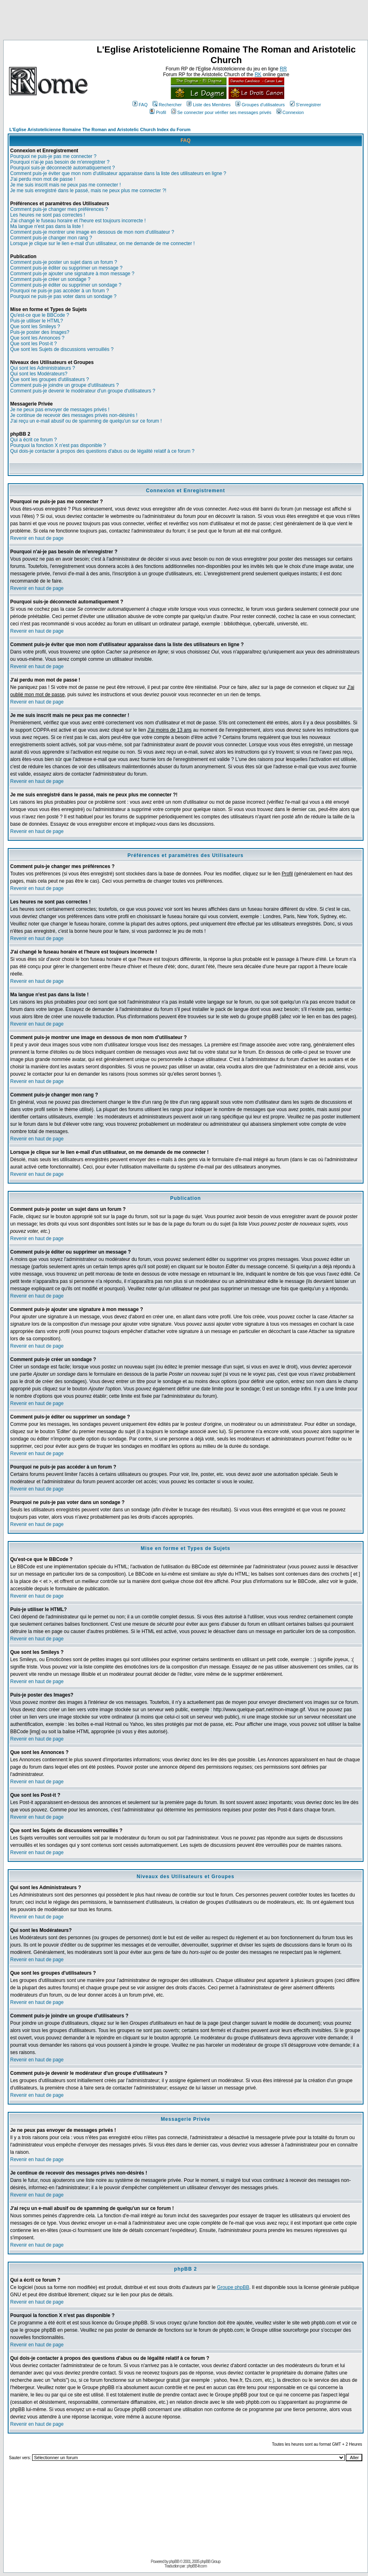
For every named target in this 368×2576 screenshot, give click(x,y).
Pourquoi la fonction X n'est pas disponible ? (58, 445)
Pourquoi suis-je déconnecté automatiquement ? (62, 168)
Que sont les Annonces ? (37, 338)
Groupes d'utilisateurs (260, 104)
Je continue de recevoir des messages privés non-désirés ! (73, 415)
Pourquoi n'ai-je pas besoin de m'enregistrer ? (59, 162)
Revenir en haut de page (36, 538)
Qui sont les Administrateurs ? (42, 368)
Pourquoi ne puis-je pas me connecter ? (53, 156)
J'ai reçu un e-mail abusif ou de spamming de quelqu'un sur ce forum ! (86, 421)
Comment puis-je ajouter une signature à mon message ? (72, 273)
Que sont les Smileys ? (35, 326)
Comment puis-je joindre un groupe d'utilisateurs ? (64, 385)
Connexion (290, 112)
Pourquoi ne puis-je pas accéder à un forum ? (59, 291)
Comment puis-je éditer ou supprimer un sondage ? (65, 285)
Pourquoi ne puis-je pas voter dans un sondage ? (63, 296)
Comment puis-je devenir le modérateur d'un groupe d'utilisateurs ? (82, 391)
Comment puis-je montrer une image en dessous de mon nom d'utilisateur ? (92, 232)
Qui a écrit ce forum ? (33, 440)
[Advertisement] (184, 21)
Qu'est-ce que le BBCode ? (39, 315)
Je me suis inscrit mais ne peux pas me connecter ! (65, 185)
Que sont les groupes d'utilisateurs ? (49, 379)
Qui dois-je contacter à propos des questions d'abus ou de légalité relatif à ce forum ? (102, 451)
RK (258, 74)
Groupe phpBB (233, 2287)
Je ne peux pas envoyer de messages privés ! (59, 409)
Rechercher (167, 104)
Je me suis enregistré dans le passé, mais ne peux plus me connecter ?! (88, 190)
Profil (158, 112)
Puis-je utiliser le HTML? (36, 321)
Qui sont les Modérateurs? (39, 374)
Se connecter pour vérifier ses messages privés (221, 112)
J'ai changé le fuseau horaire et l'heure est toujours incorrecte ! (78, 221)
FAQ (140, 104)
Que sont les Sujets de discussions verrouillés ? (61, 349)
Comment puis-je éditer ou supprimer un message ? (66, 268)
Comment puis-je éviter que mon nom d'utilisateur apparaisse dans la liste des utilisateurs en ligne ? (118, 173)
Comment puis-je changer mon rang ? (51, 238)
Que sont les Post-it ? (33, 343)
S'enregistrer (305, 104)
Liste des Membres (209, 104)
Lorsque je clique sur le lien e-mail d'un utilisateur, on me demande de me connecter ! (102, 243)
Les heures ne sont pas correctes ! (47, 215)
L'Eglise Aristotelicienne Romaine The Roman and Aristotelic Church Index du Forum (100, 129)
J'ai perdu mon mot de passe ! (42, 179)
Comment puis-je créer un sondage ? (50, 279)
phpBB (174, 2561)
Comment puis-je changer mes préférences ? (59, 209)
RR (283, 69)
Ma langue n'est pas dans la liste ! (46, 226)
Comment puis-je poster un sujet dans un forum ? (63, 262)
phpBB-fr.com (197, 2566)
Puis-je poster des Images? (39, 332)
